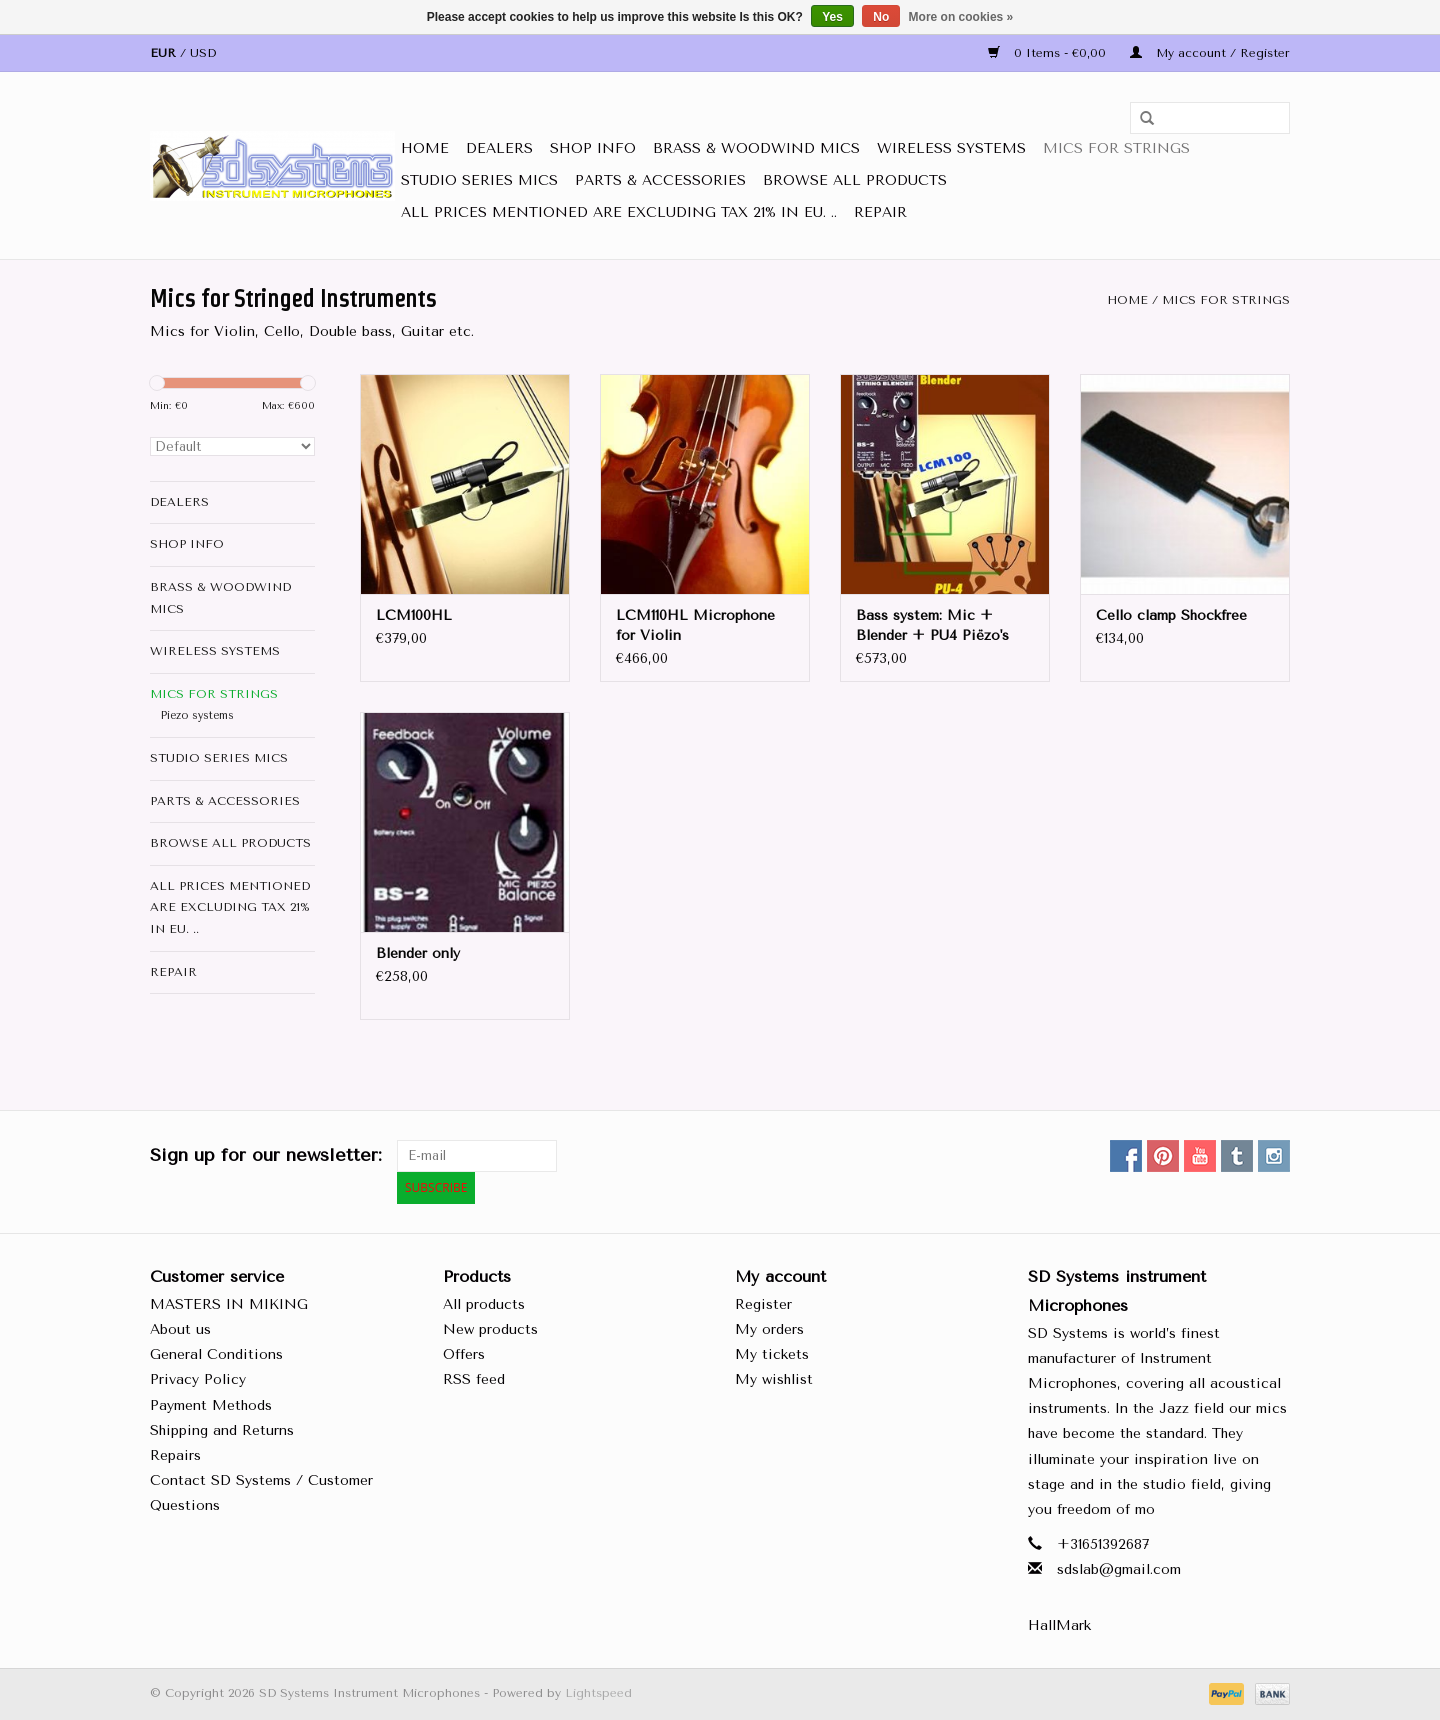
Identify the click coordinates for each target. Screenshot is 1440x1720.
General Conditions (216, 1354)
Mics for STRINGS (1116, 148)
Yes (832, 17)
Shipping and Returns (222, 1430)
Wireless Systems (951, 148)
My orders (769, 1329)
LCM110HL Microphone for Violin (695, 625)
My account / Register (1210, 53)
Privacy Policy (198, 1379)
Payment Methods (211, 1405)
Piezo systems (197, 715)
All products (484, 1304)
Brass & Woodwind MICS (756, 148)
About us (180, 1329)
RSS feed (474, 1379)
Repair (880, 212)
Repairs (175, 1455)
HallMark (1059, 1625)
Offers (464, 1354)
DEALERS (499, 148)
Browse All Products (855, 180)
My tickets (772, 1354)
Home (425, 148)
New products (490, 1329)
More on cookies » (961, 17)
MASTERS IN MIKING (229, 1304)
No (881, 17)
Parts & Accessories (660, 180)
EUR (165, 53)
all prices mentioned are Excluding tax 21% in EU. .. (619, 212)
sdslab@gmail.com (1119, 1569)
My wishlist (774, 1379)
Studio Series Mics (479, 180)
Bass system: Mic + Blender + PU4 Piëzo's (932, 625)
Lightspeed (598, 1693)
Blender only (418, 953)
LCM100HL (414, 615)
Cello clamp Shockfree (1171, 615)
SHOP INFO (593, 148)
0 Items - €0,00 (1049, 53)
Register (763, 1304)
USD (203, 53)
